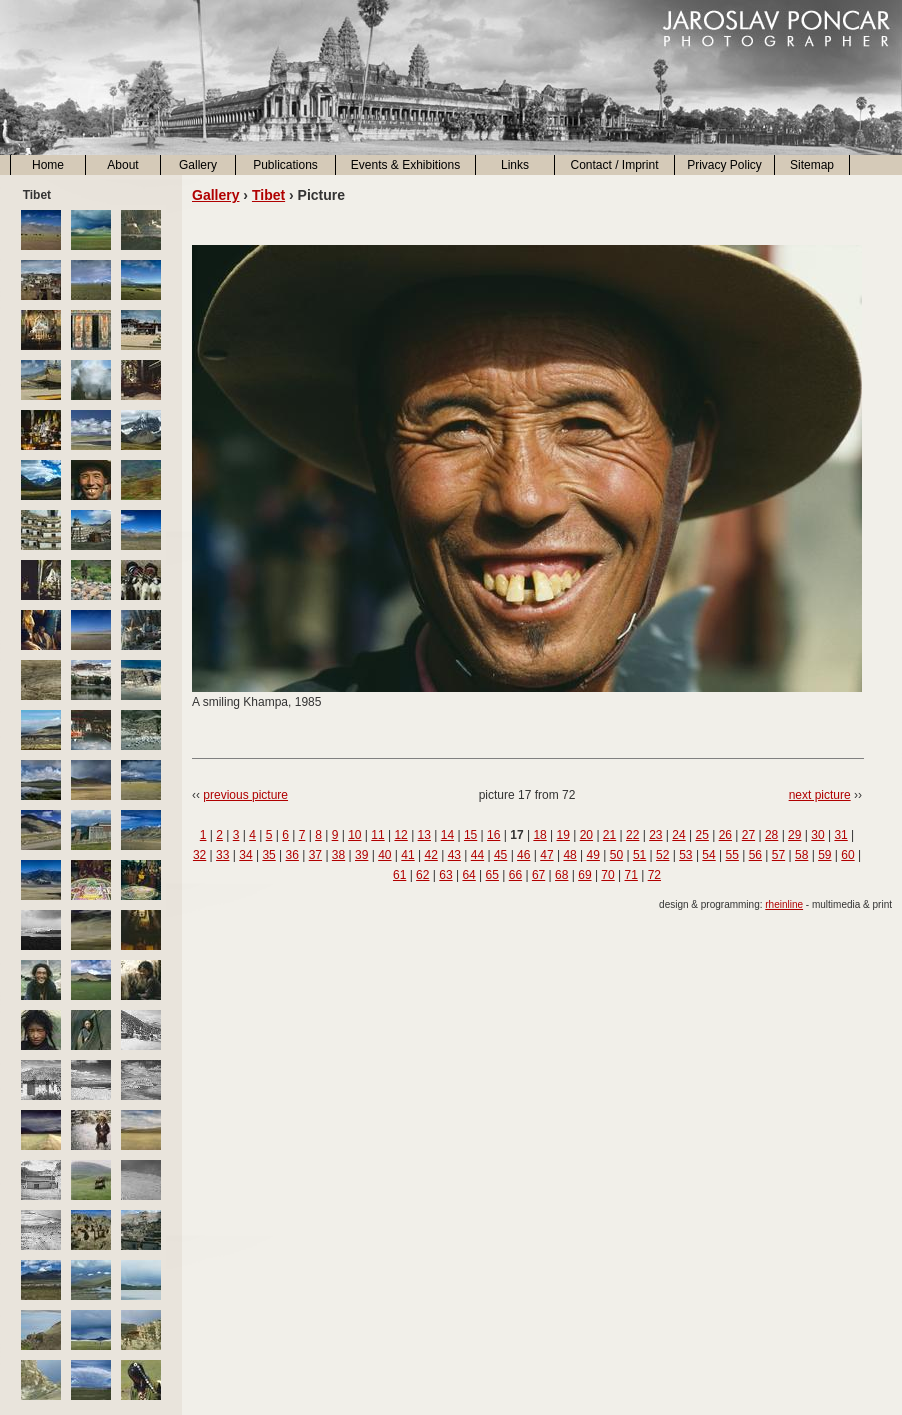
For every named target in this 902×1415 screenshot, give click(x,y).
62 (422, 875)
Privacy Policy (724, 165)
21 (609, 835)
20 (586, 835)
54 (708, 855)
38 (338, 855)
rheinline (784, 904)
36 (292, 855)
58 (801, 855)
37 (315, 855)
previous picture (245, 795)
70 (607, 875)
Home (48, 165)
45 (500, 855)
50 (616, 855)
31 (840, 835)
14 (447, 835)
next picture (820, 795)
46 (523, 855)
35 (268, 855)
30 (817, 835)
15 (470, 835)
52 (662, 855)
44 (477, 855)
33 (222, 855)
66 (515, 875)
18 (539, 835)
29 (794, 835)
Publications (285, 165)
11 (377, 835)
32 (199, 855)
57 (778, 855)
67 (538, 875)
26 (725, 835)
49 (593, 855)
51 (639, 855)
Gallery (198, 165)
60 (847, 855)
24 (678, 835)
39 (361, 855)
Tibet (268, 195)
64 (468, 875)
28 (771, 835)
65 (492, 875)
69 (584, 875)
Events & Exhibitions (405, 165)
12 (400, 835)
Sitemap (812, 165)
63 (445, 875)
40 (384, 855)
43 (454, 855)
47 (546, 855)
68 (561, 875)
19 (563, 835)
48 (569, 855)
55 (732, 855)
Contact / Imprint (614, 165)
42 (430, 855)
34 (245, 855)
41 (407, 855)
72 (654, 875)
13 (424, 835)
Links (515, 165)
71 (631, 875)
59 (824, 855)
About (122, 165)
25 (701, 835)
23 (655, 835)
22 (632, 835)
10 (354, 835)
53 (685, 855)
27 (748, 835)
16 (493, 835)
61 (399, 875)
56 (755, 855)
